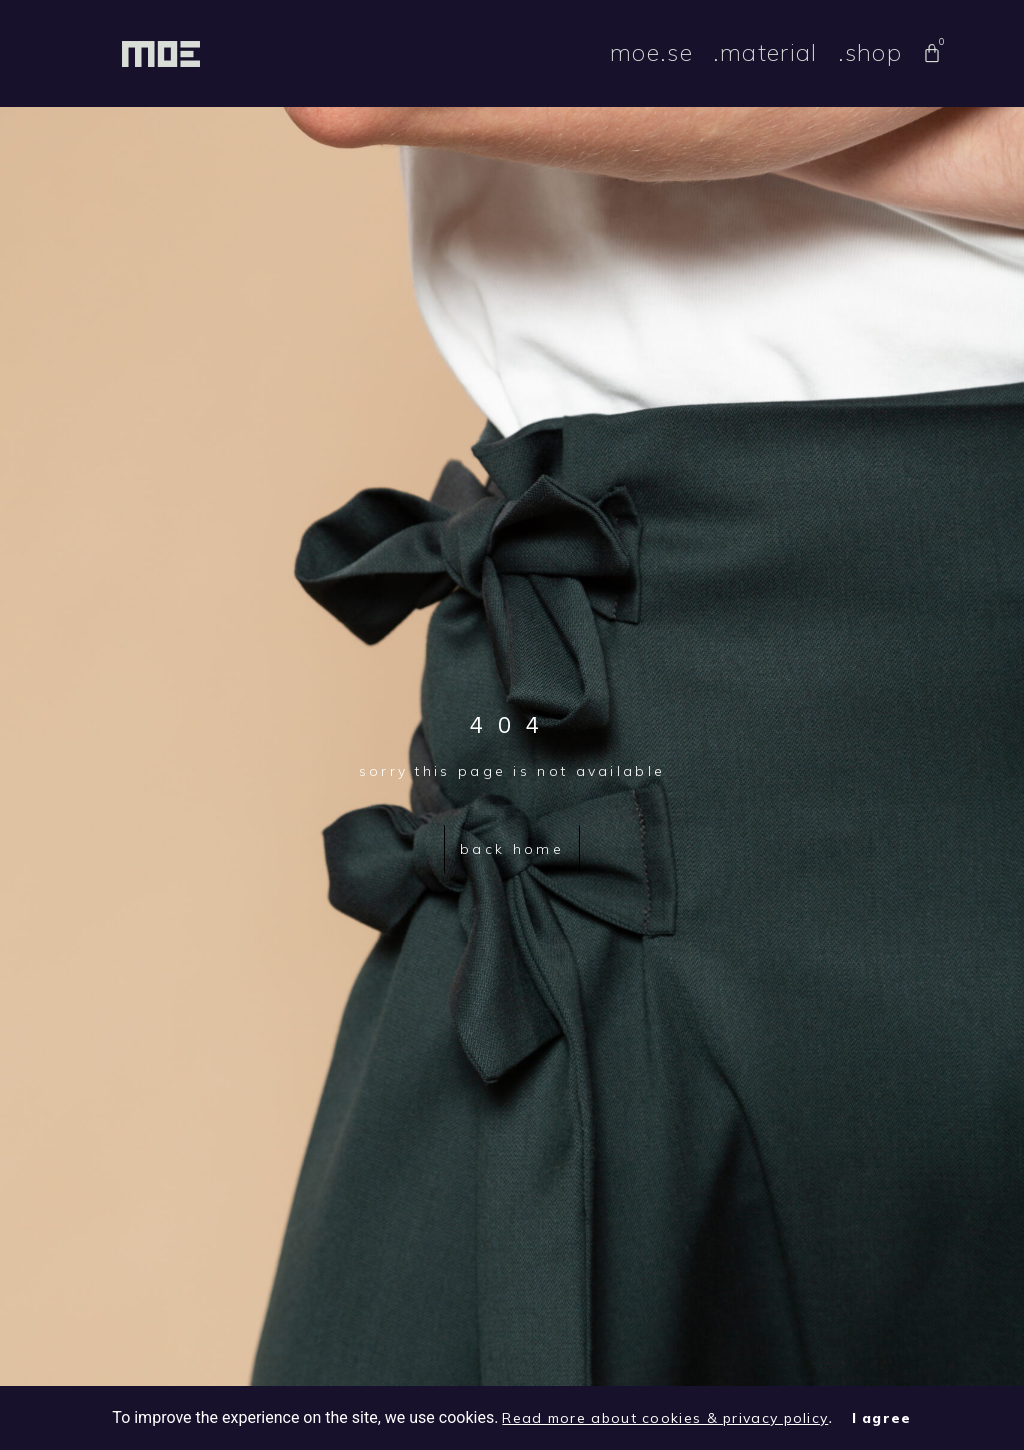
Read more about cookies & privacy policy (665, 1418)
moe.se (651, 52)
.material (765, 52)
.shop (870, 52)
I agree (882, 1418)
